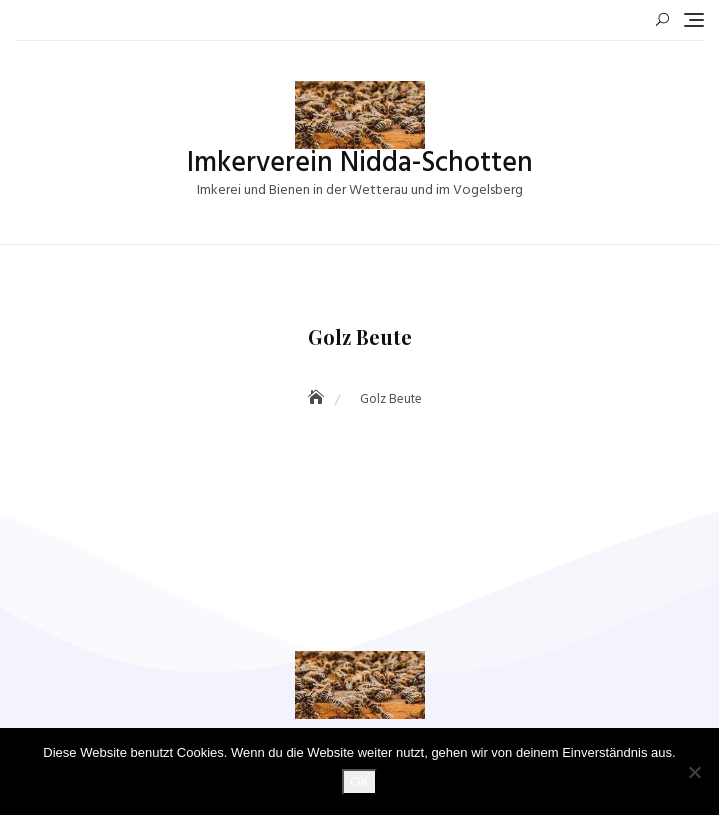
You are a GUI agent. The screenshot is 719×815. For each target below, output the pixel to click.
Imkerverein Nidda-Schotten (360, 163)
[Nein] (694, 772)
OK (359, 781)
